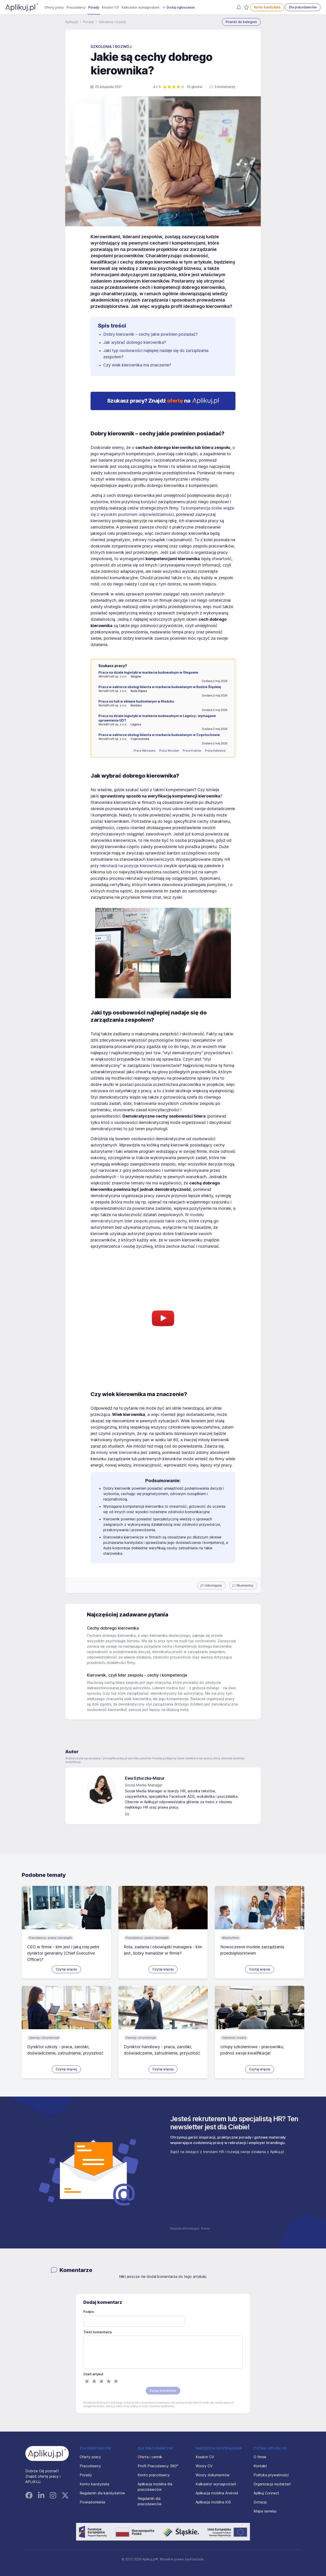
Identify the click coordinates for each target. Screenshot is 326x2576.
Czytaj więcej (66, 1969)
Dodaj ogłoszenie (178, 7)
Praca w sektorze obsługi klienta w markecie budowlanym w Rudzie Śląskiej (159, 687)
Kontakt (260, 2466)
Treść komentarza (97, 2332)
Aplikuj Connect (266, 2493)
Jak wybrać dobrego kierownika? (134, 342)
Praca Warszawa (145, 750)
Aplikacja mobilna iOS (213, 2502)
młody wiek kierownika (117, 1452)
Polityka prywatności (271, 2475)
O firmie (260, 2457)
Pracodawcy (76, 7)
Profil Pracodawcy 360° (158, 2466)
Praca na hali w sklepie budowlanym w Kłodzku (136, 701)
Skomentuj (242, 1585)
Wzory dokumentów (213, 2475)
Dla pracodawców (303, 7)
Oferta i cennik (150, 2457)
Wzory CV (204, 2466)
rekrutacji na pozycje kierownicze (131, 865)
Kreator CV (110, 7)
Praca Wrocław (169, 750)
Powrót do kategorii (241, 22)
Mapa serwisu (265, 2511)
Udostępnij (211, 1585)
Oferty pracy (54, 7)
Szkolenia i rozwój (112, 22)
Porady (93, 7)
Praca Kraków (192, 750)
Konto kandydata (267, 7)
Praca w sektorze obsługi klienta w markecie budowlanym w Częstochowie (159, 735)
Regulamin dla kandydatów (102, 2493)
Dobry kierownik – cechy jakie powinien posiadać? (150, 334)
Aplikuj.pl (71, 22)
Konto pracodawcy (154, 2475)
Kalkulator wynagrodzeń (140, 7)
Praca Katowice (215, 750)
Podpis (88, 2312)
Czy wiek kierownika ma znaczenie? (137, 365)
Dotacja (260, 2502)
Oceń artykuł (93, 2374)
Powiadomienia (92, 2502)
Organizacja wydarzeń (272, 2484)
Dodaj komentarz (163, 2390)
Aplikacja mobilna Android (217, 2493)
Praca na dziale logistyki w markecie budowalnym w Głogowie (148, 672)
